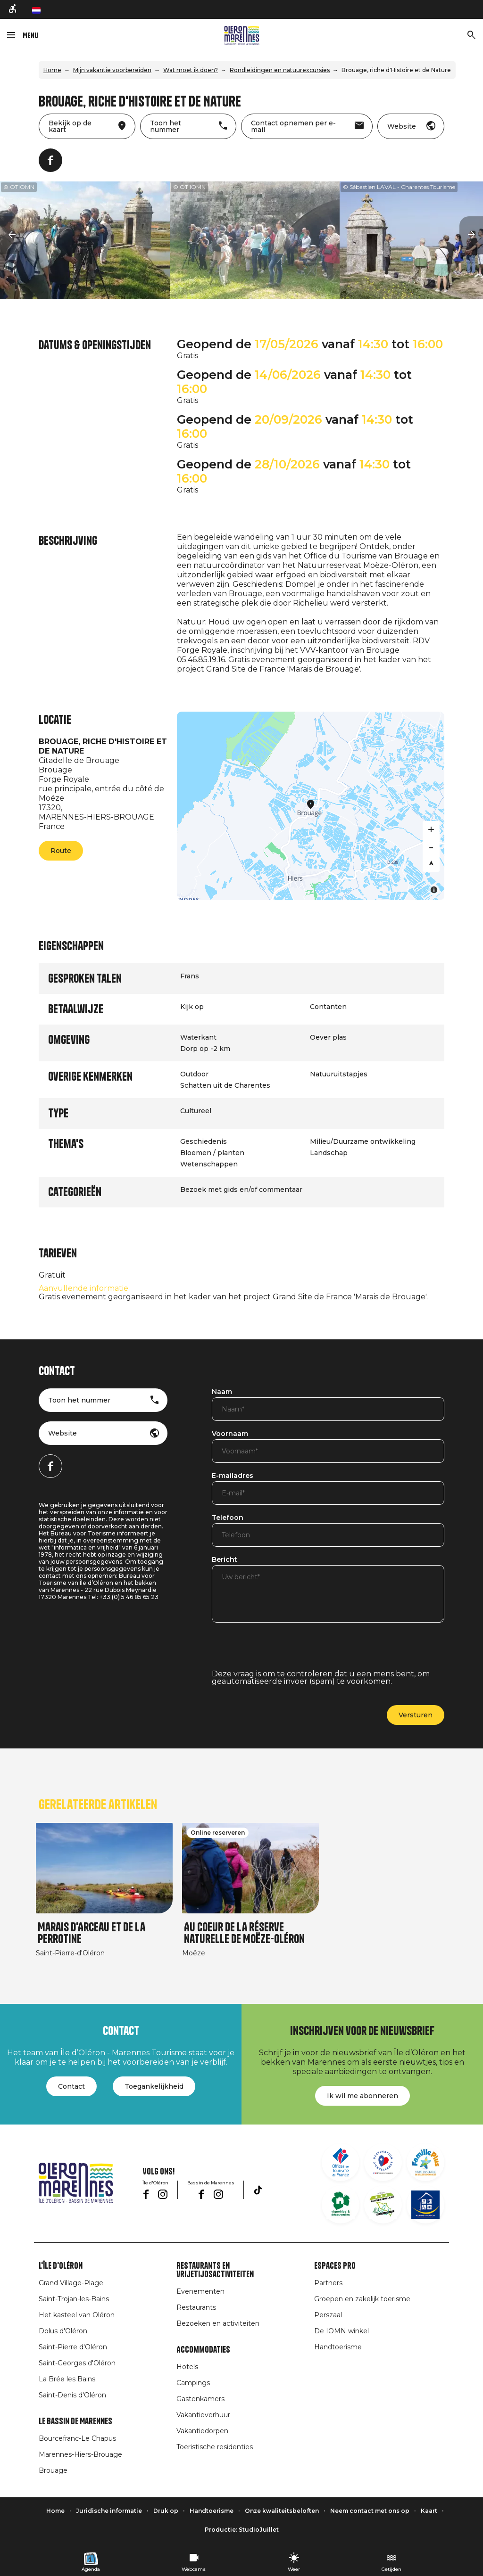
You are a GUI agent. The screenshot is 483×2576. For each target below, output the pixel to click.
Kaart (429, 2510)
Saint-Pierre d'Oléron (73, 2347)
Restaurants (196, 2307)
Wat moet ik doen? (190, 70)
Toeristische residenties (214, 2447)
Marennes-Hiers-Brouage (80, 2454)
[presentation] (283, 1651)
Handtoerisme (338, 2347)
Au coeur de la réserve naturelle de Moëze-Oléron (244, 1933)
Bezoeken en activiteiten (217, 2323)
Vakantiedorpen (202, 2431)
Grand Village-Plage (71, 2283)
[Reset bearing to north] (431, 863)
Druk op (165, 2510)
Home (52, 70)
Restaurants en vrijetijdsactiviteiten (215, 2270)
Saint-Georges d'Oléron (77, 2363)
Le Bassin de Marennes (75, 2421)
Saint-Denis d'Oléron (72, 2395)
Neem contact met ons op (369, 2510)
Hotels (187, 2366)
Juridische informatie (109, 2510)
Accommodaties (203, 2350)
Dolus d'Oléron (63, 2331)
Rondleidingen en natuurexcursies (280, 70)
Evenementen (200, 2291)
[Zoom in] (431, 829)
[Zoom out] (431, 846)
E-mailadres (232, 1476)
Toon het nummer (79, 1400)
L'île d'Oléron (61, 2266)
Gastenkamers (200, 2399)
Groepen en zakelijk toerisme (362, 2299)
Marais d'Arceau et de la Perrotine (91, 1933)
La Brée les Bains (67, 2379)
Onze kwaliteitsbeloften (282, 2510)
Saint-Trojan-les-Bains (74, 2299)
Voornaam (230, 1434)
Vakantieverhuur (203, 2415)
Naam (222, 1392)
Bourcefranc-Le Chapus (77, 2438)
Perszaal (328, 2315)
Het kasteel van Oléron (77, 2315)
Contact (71, 2086)
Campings (193, 2382)
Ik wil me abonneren (362, 2096)
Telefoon (227, 1518)
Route (60, 850)
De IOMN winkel (341, 2331)
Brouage (53, 2470)
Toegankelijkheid (154, 2086)
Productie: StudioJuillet (242, 2529)
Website (62, 1433)
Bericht (224, 1560)
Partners (328, 2283)
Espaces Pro (335, 2266)
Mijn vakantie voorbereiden (112, 70)
